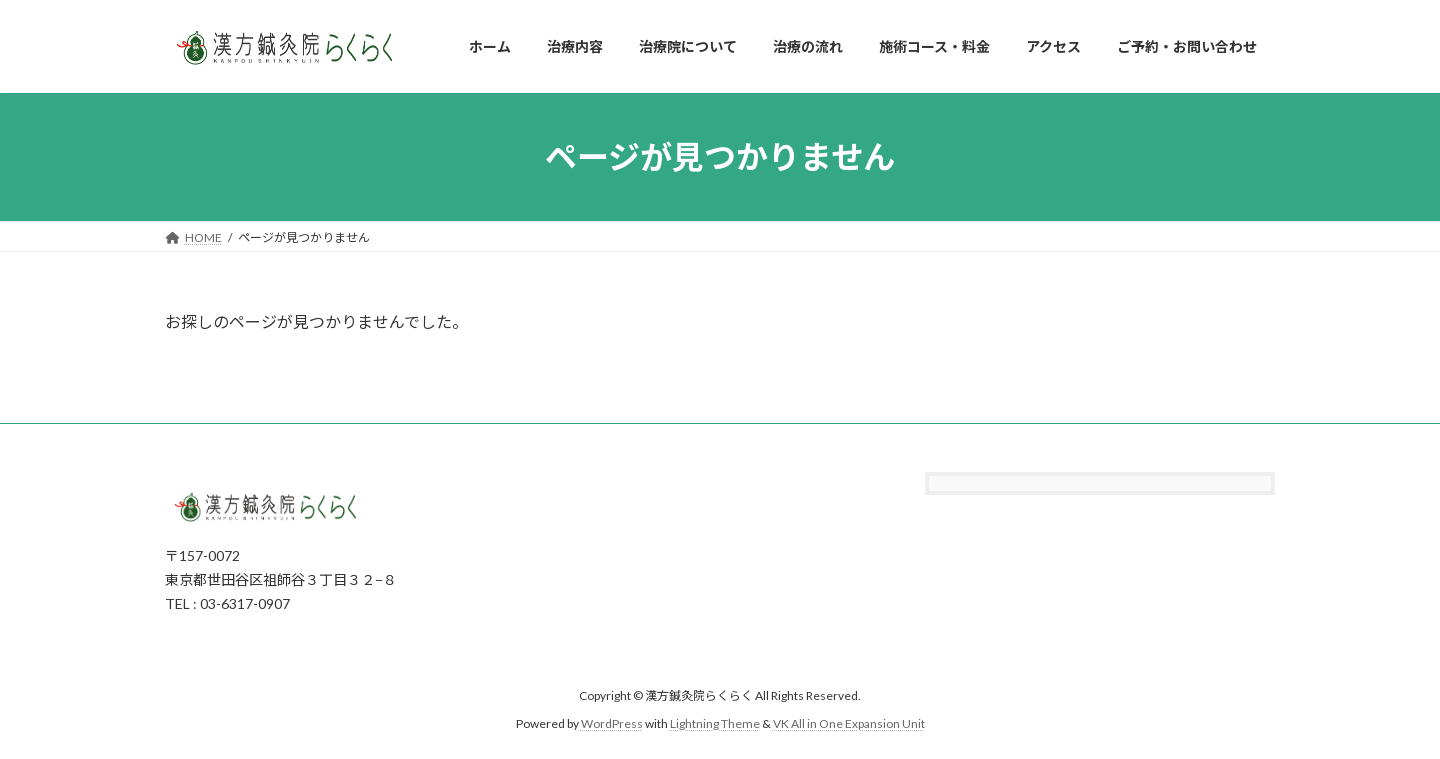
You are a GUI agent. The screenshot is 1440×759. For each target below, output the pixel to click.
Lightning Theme (715, 723)
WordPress (612, 723)
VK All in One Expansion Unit (849, 723)
